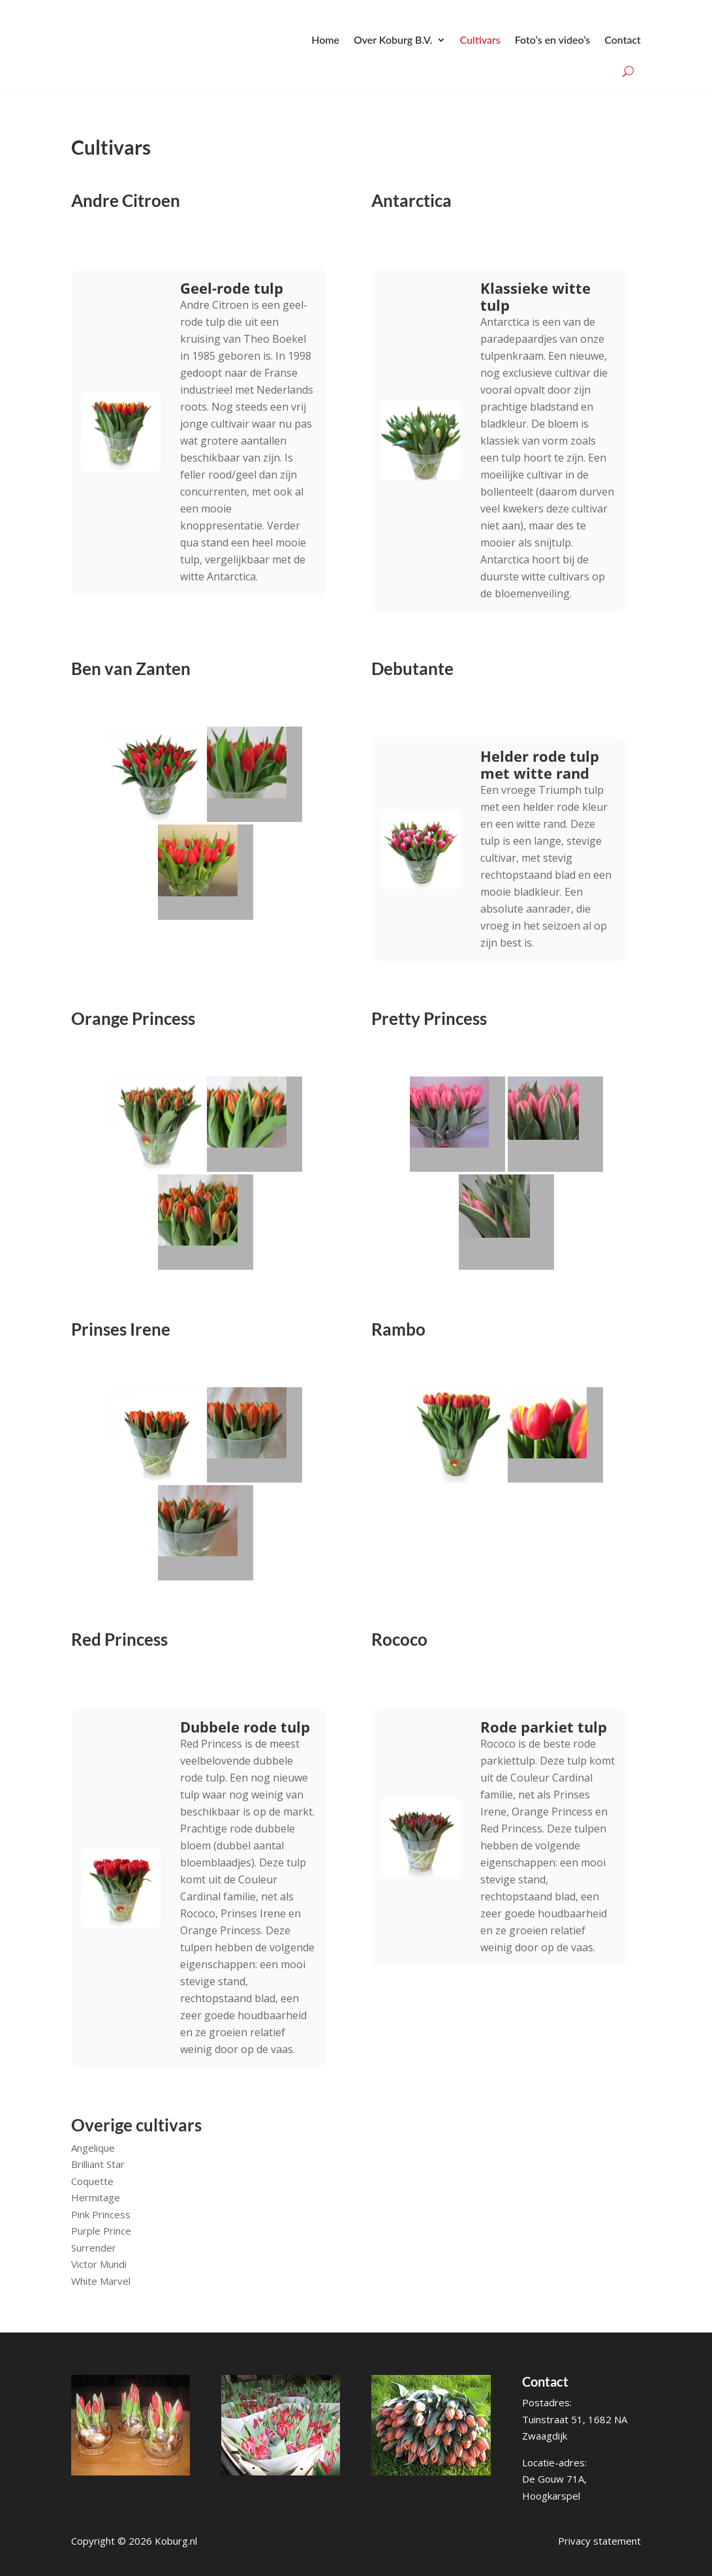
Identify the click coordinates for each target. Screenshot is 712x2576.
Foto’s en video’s (552, 39)
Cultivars (480, 39)
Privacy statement (599, 2538)
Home (325, 39)
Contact (622, 39)
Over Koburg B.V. (393, 39)
